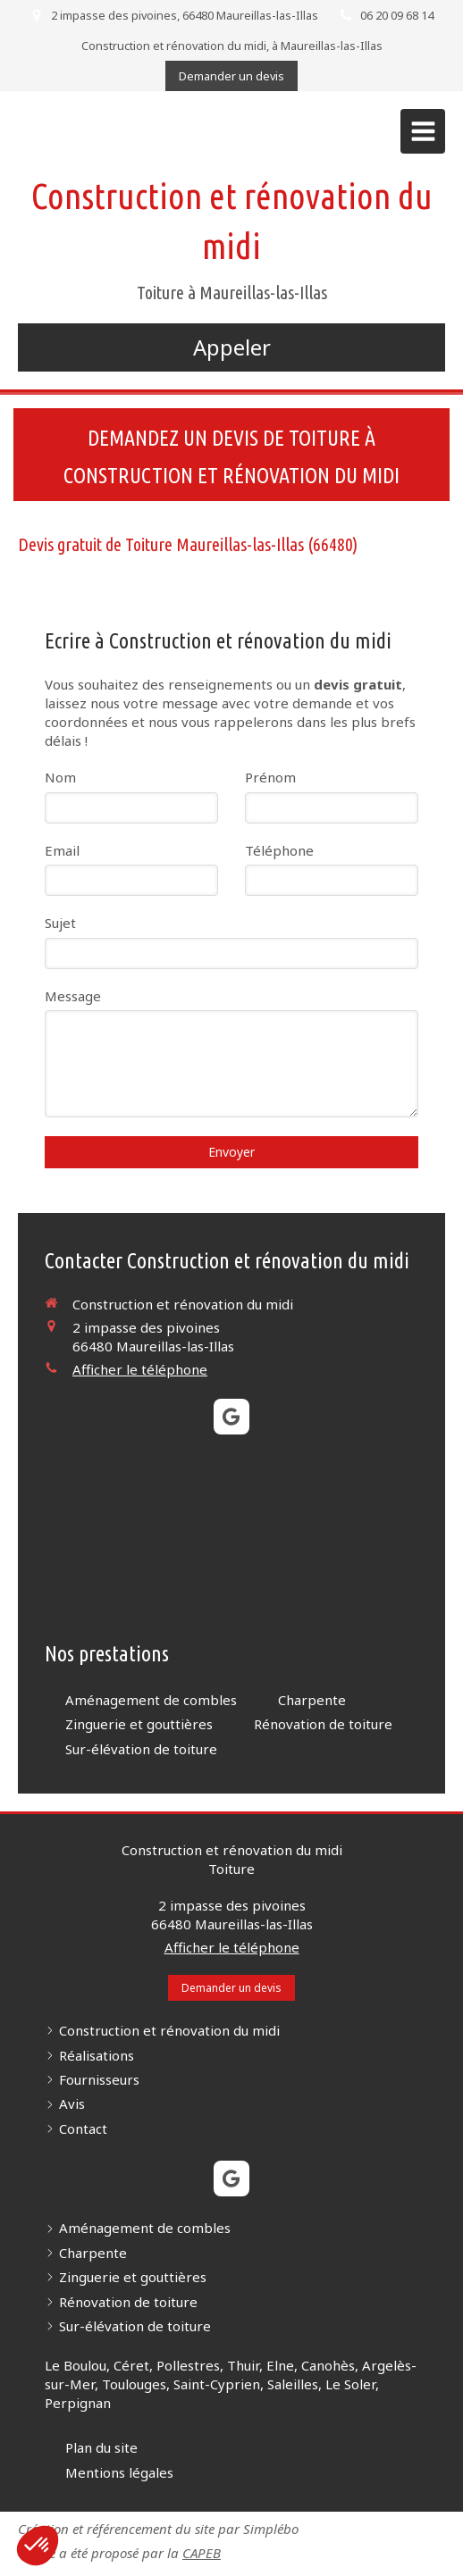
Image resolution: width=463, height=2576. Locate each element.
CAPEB (201, 2553)
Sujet (60, 923)
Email (62, 850)
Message (73, 996)
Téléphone (279, 850)
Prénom (270, 777)
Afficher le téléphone (139, 1369)
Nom (60, 777)
